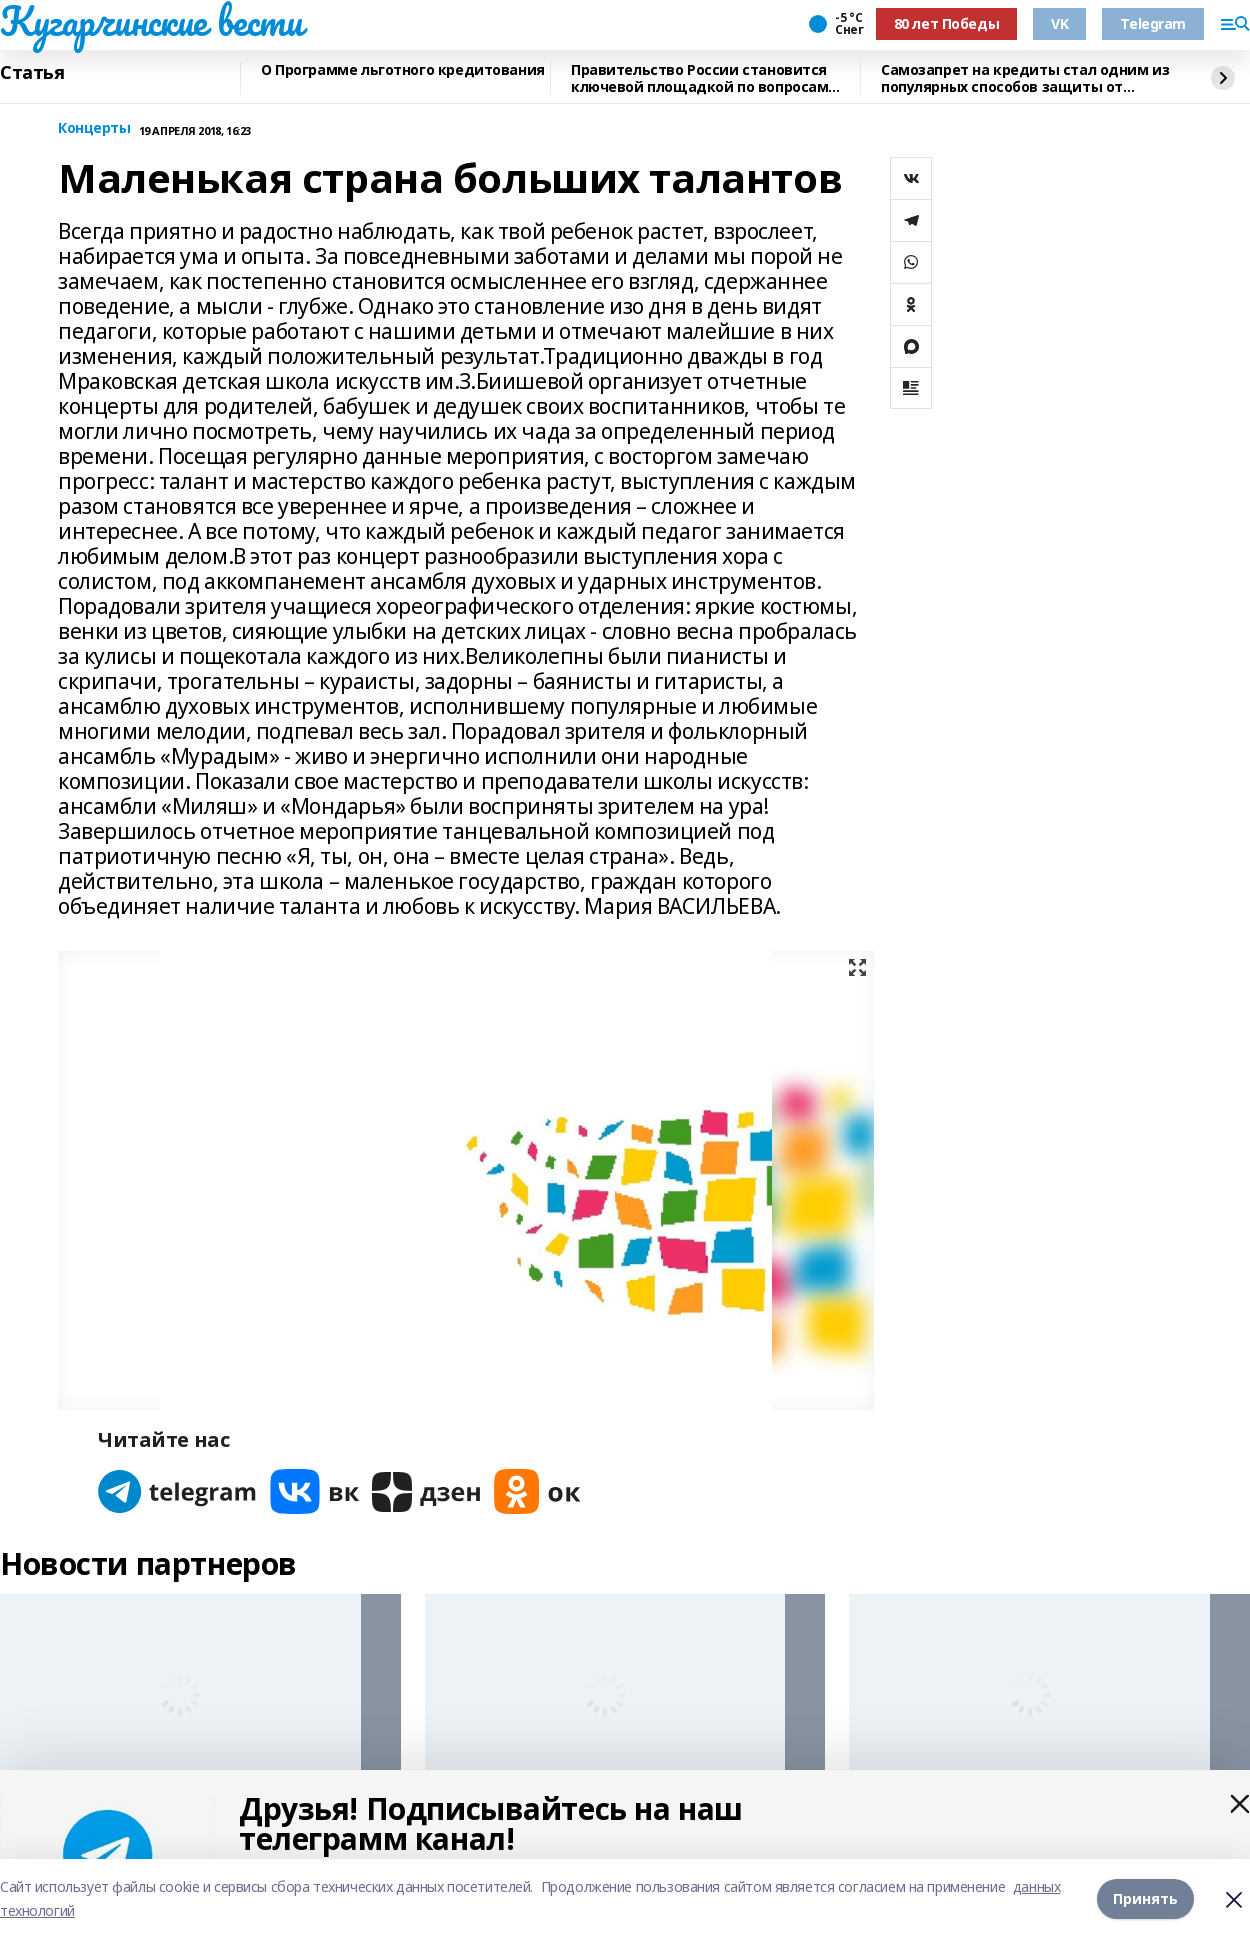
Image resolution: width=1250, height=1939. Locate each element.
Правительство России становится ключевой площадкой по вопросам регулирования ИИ (699, 78)
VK (1059, 23)
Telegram (1153, 23)
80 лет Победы (947, 23)
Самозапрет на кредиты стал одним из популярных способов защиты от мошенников (1025, 78)
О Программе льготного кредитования (403, 70)
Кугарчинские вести (151, 21)
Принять (1145, 1898)
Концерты (94, 128)
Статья (32, 73)
